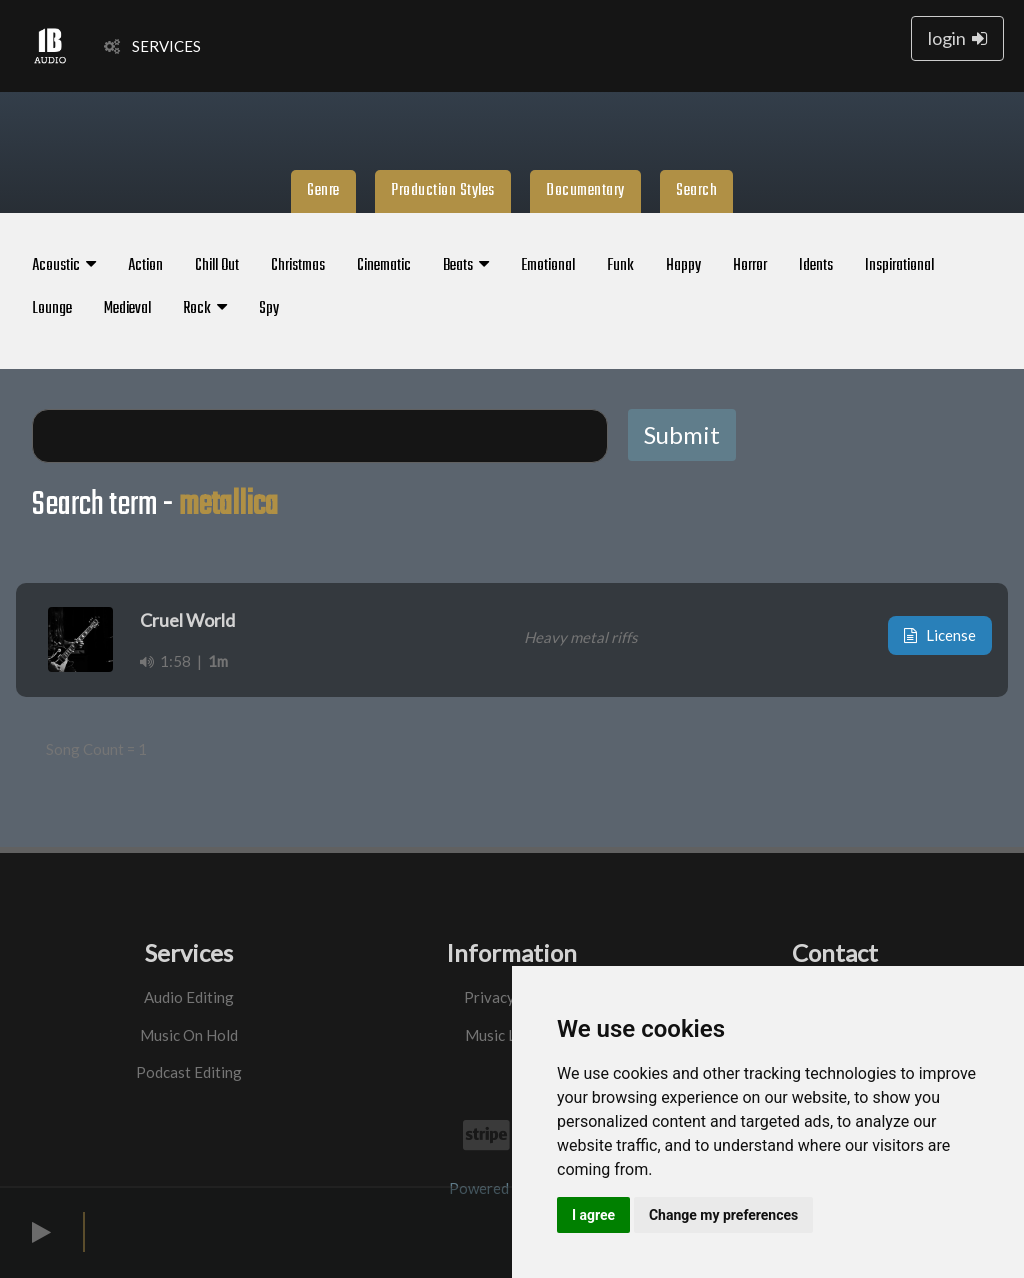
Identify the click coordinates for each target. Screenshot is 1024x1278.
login (957, 38)
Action (145, 266)
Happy (683, 266)
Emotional (548, 266)
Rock (205, 309)
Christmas (298, 266)
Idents (816, 266)
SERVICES (152, 46)
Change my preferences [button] (723, 1215)
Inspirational (899, 266)
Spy (269, 309)
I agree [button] (593, 1215)
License (940, 635)
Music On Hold (189, 1035)
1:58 (165, 661)
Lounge (52, 309)
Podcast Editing (189, 1072)
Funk (620, 266)
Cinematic (384, 266)
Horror (750, 266)
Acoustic (64, 266)
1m (218, 661)
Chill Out (217, 266)
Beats (466, 266)
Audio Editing (189, 997)
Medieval (127, 309)
